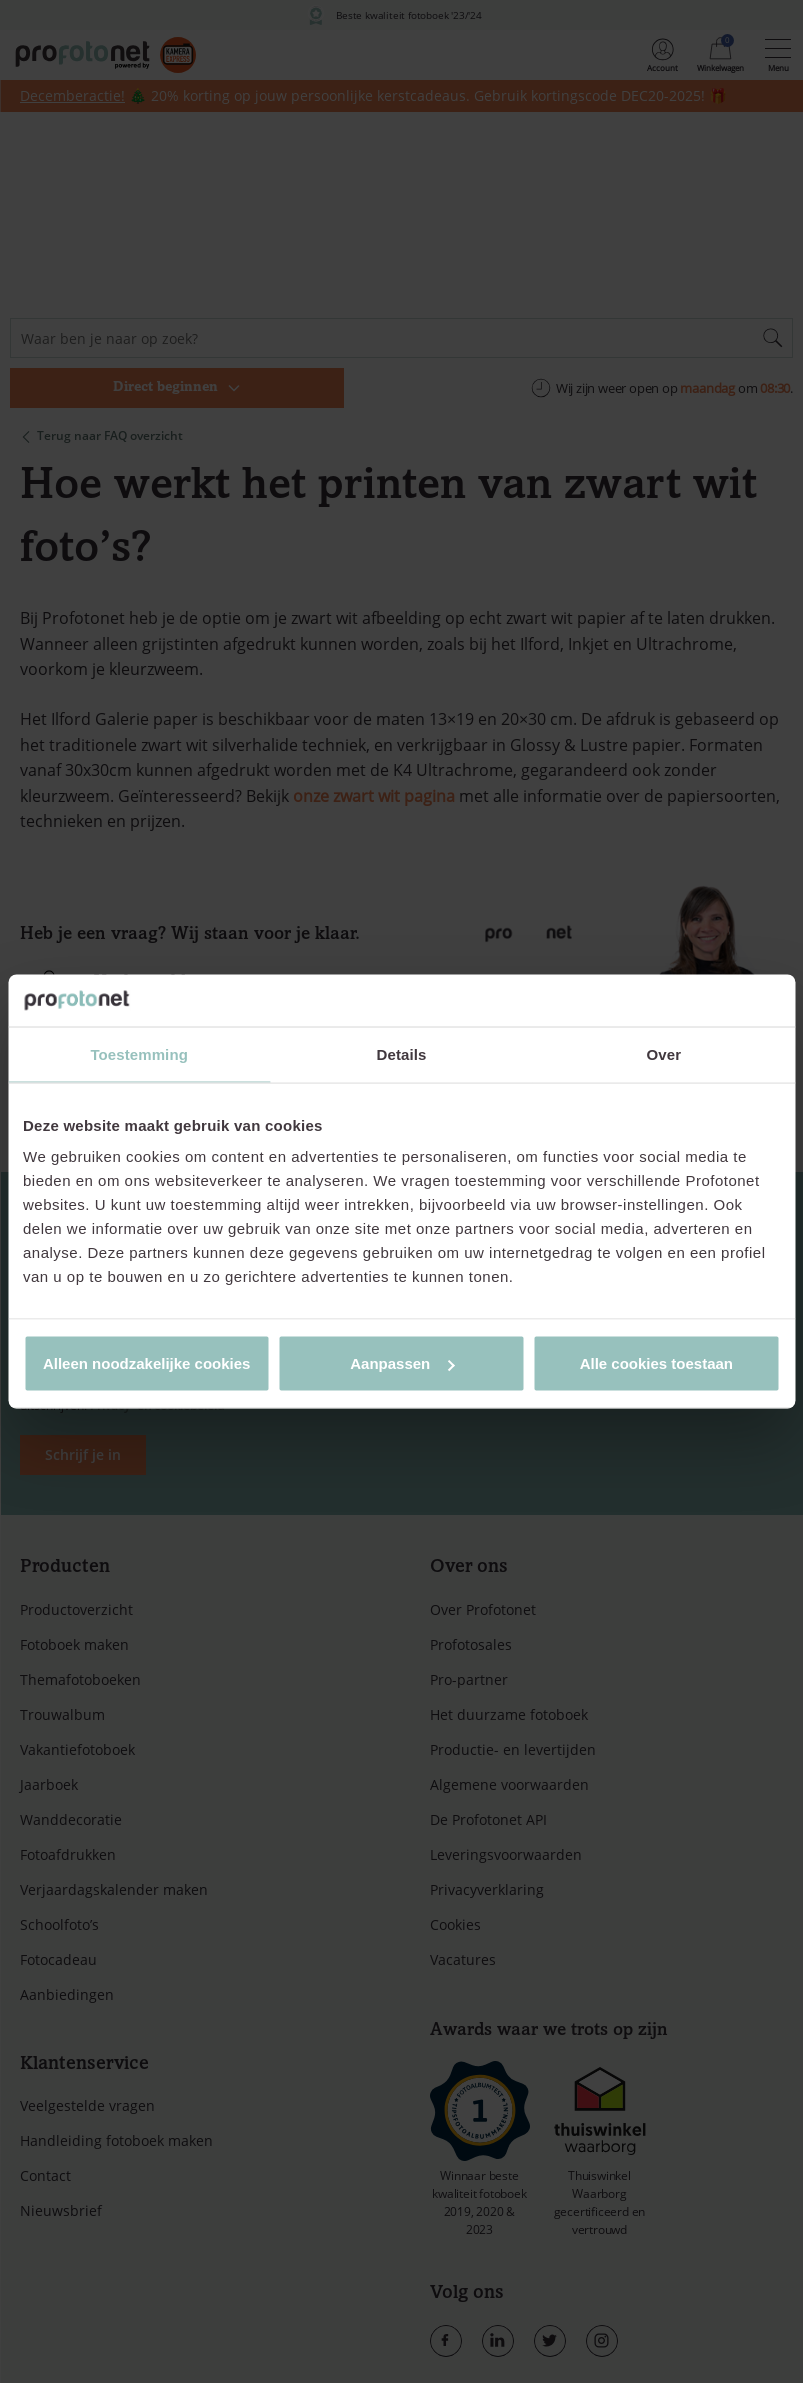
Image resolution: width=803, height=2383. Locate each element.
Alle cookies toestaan (656, 1363)
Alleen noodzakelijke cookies (147, 1363)
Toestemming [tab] (139, 1053)
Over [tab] (664, 1053)
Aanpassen (402, 1363)
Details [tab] (402, 1053)
